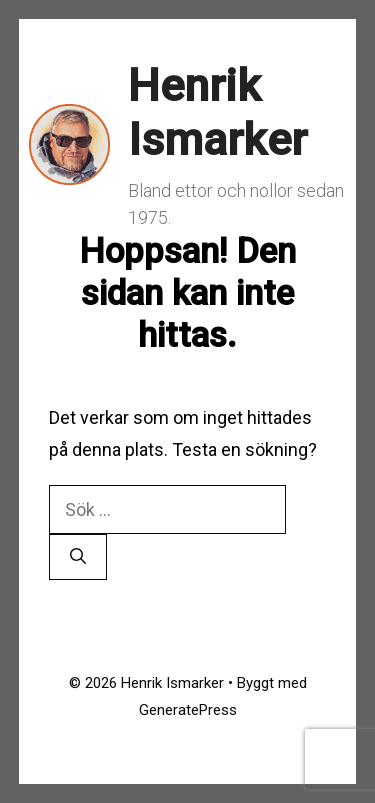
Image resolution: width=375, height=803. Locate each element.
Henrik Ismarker (217, 112)
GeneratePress (188, 710)
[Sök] (78, 557)
